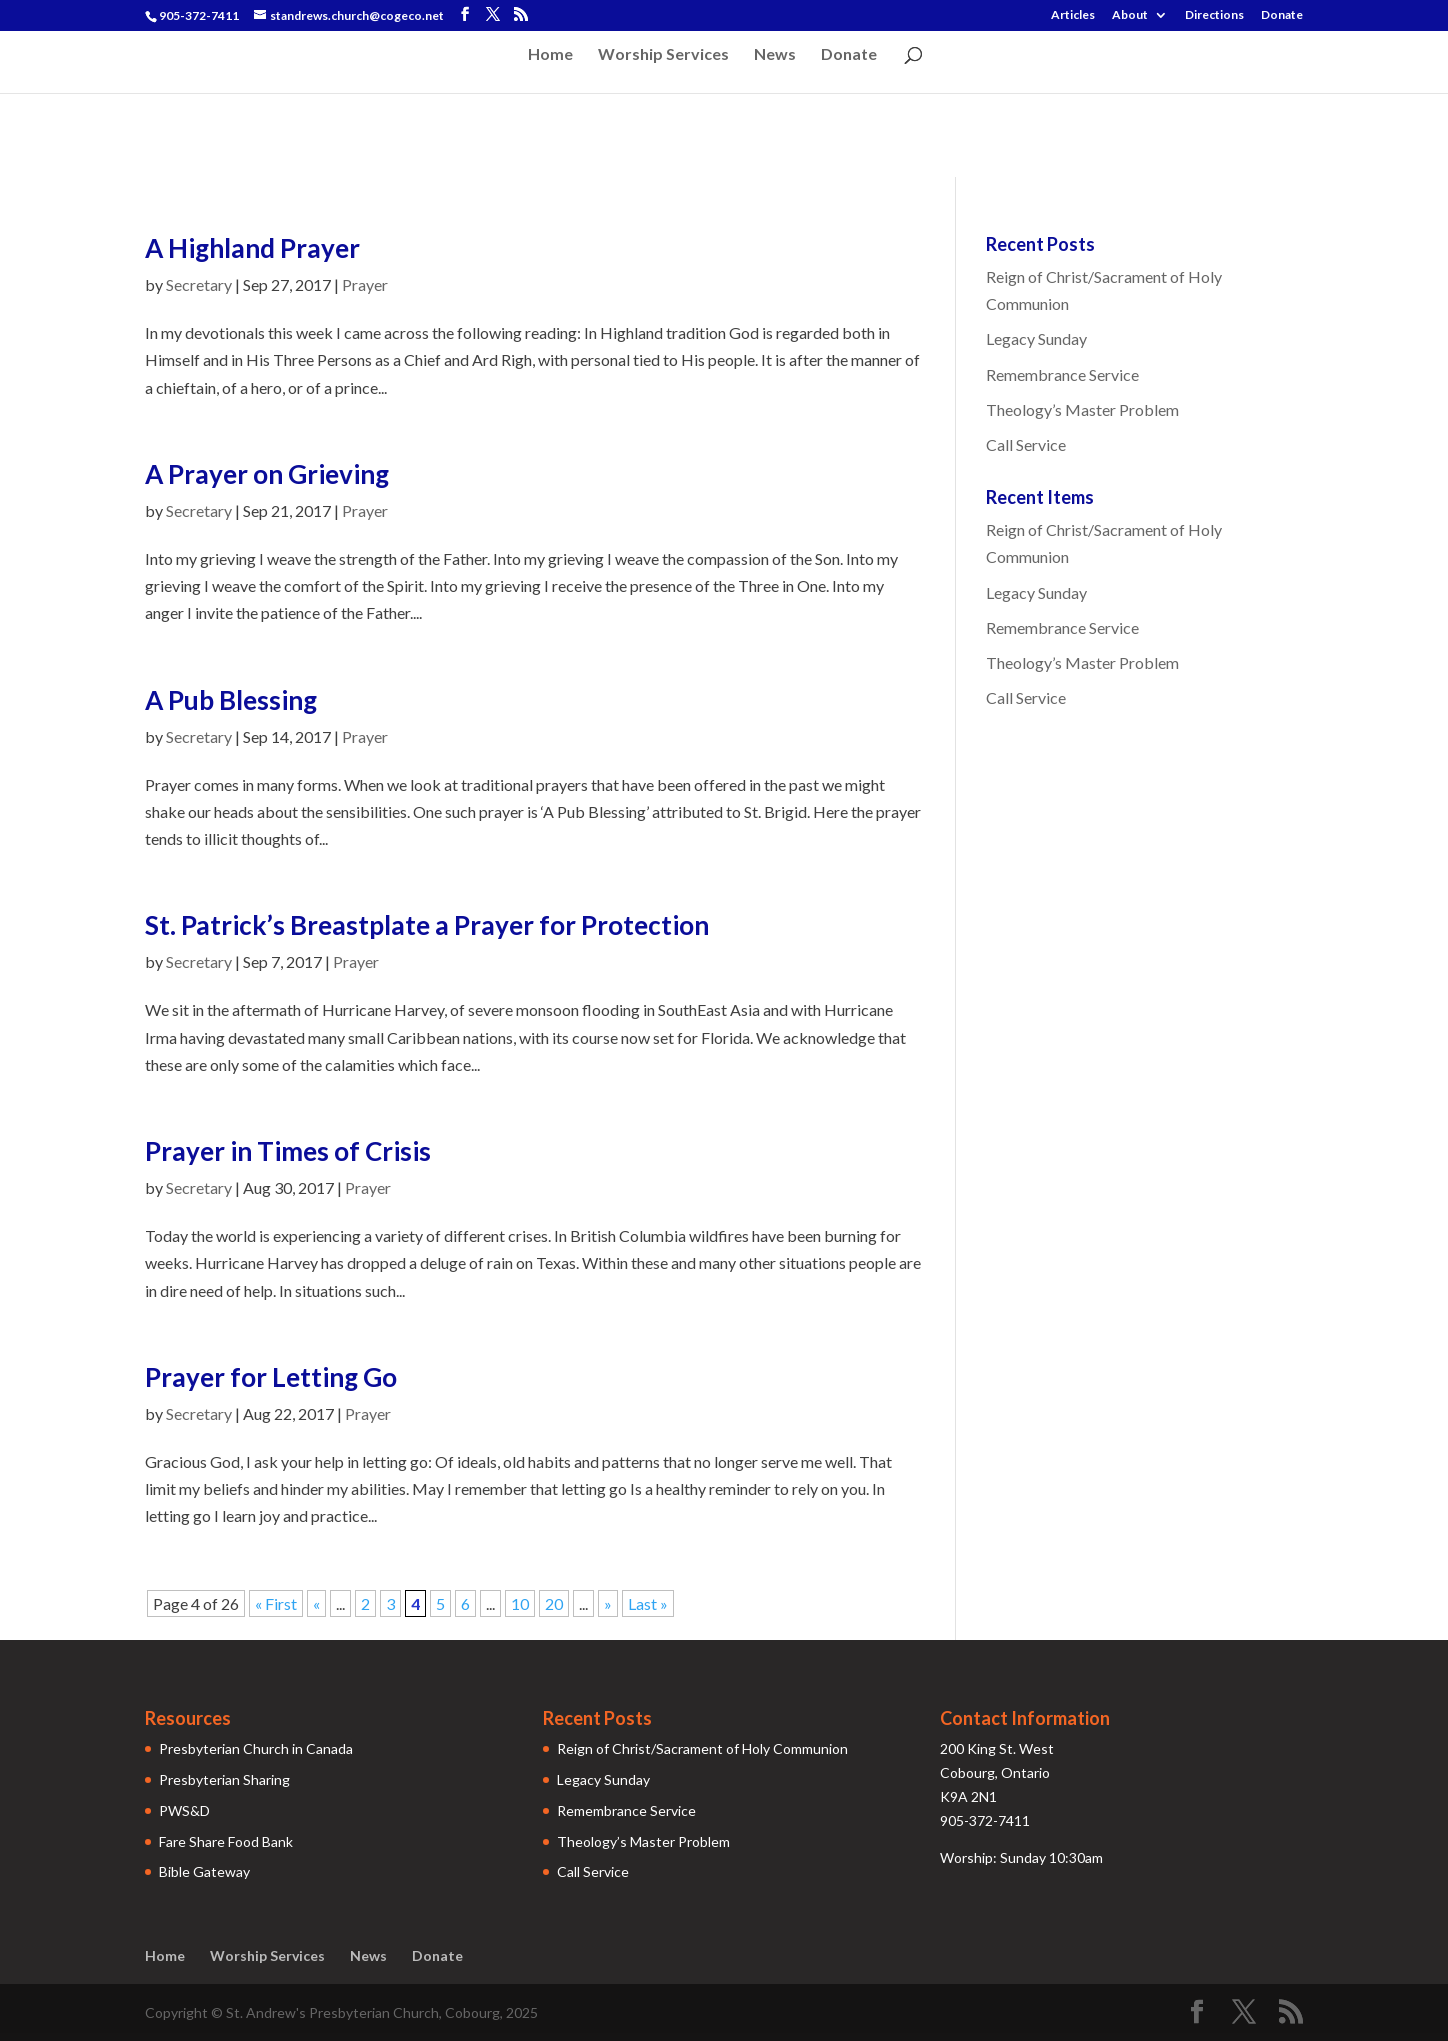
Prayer (365, 284)
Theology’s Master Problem (1082, 409)
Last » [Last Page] (648, 1603)
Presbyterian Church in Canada (256, 1748)
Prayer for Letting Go (271, 1377)
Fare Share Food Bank (226, 1841)
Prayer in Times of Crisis (288, 1151)
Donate (1282, 15)
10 (520, 1603)
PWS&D (184, 1810)
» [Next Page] (608, 1603)
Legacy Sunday (1036, 338)
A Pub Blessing (231, 700)
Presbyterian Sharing (224, 1779)
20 (554, 1603)
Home (550, 55)
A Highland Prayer (252, 248)
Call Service (1026, 444)
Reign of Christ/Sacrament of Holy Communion (702, 1748)
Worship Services (663, 55)
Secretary (199, 284)
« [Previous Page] (316, 1603)
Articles (1073, 15)
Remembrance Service (1062, 374)
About (1130, 15)
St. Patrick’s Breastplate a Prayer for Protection (427, 925)
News (775, 55)
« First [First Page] (276, 1603)
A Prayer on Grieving (267, 474)
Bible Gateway (204, 1871)
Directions (1214, 15)
